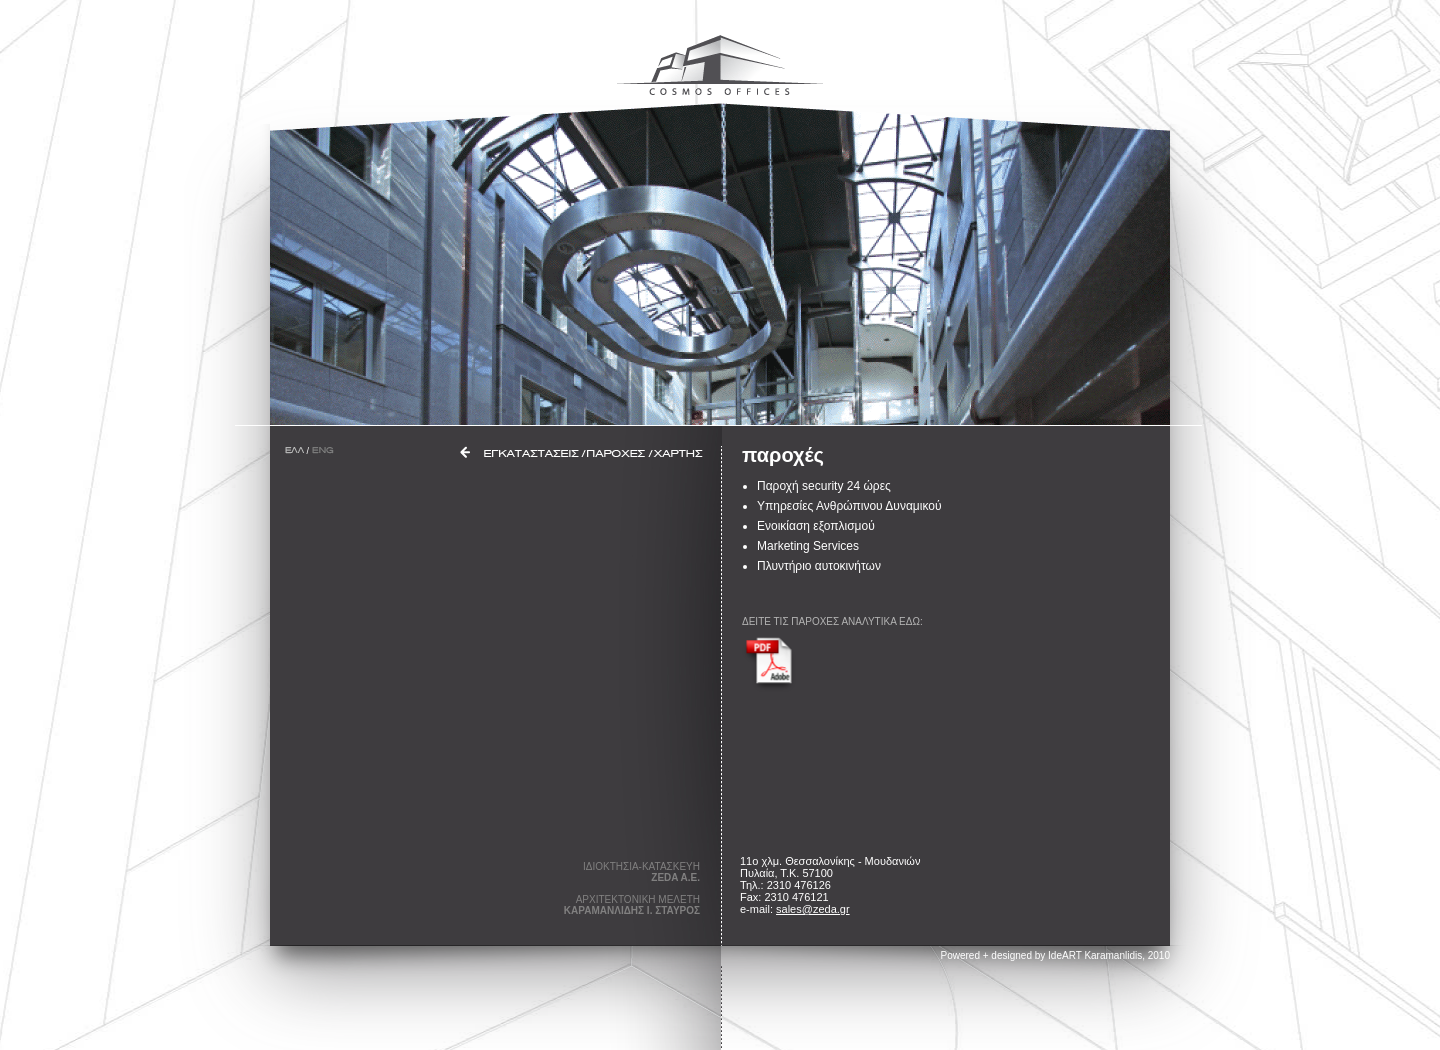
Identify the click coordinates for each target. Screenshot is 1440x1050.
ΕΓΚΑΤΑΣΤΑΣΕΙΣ (531, 453)
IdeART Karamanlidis (1095, 955)
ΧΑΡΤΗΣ (678, 453)
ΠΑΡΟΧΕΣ (616, 453)
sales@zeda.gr (813, 909)
